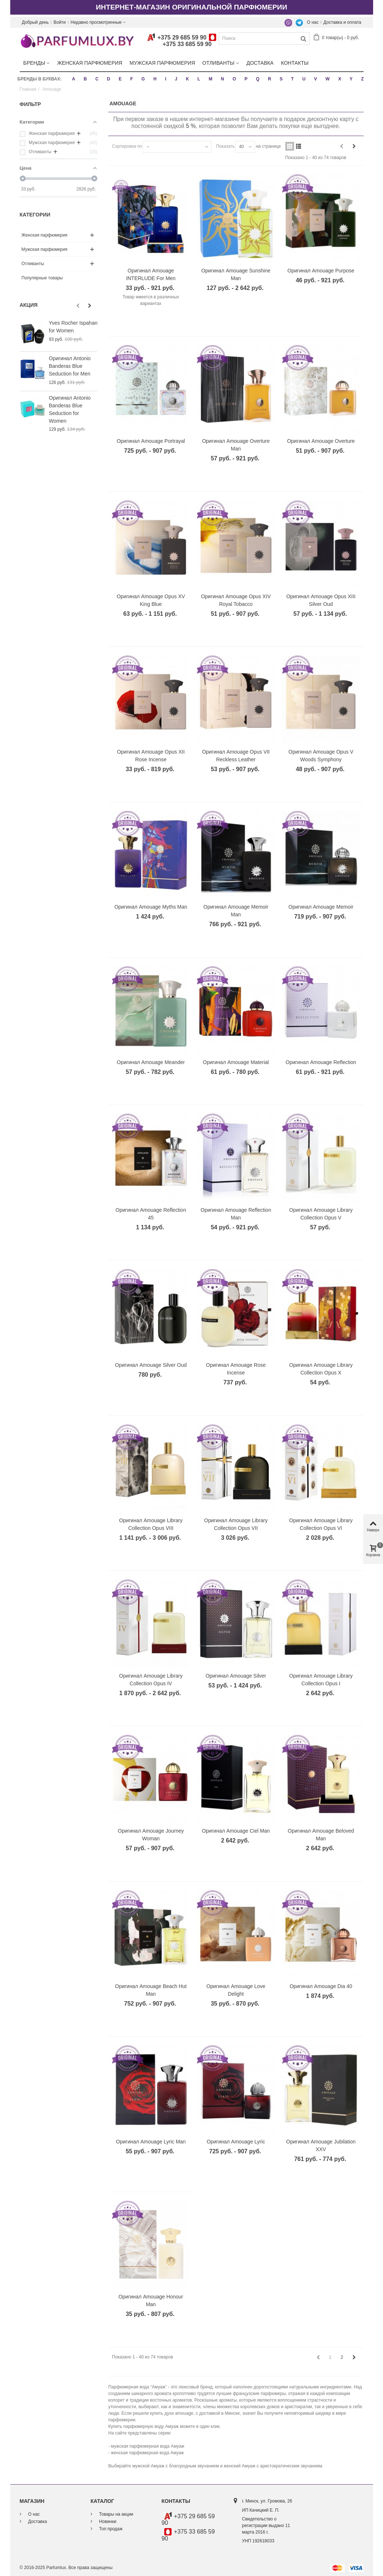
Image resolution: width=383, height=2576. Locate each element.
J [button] (176, 79)
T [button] (292, 79)
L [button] (199, 79)
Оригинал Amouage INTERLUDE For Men (151, 274)
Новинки (107, 2521)
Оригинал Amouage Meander (151, 1062)
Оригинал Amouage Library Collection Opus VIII (151, 1524)
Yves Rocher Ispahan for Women (73, 326)
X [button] (339, 79)
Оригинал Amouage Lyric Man (151, 2141)
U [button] (303, 79)
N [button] (222, 79)
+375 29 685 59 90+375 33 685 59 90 (182, 41)
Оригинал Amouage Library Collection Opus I (321, 1679)
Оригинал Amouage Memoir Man (235, 910)
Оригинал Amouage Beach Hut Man (151, 1990)
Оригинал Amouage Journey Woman (151, 1834)
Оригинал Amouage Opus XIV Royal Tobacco (236, 600)
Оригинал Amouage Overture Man (236, 445)
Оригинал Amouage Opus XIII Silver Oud (321, 600)
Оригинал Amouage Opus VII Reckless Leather (236, 755)
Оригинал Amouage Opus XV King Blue (151, 600)
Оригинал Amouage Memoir (321, 907)
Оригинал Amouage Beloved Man (321, 1834)
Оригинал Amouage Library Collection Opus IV (151, 1679)
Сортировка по (127, 146)
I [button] (165, 79)
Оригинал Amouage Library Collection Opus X (321, 1369)
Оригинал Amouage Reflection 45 (151, 1213)
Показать (225, 146)
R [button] (269, 79)
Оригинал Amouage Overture (321, 441)
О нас (313, 22)
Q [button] (257, 79)
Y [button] (351, 79)
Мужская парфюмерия (162, 63)
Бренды (34, 63)
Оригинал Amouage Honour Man (151, 2300)
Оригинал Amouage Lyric (236, 2141)
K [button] (187, 79)
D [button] (108, 79)
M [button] (210, 79)
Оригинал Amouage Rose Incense (236, 1369)
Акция (29, 305)
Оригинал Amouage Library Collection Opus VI (321, 1524)
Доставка (260, 63)
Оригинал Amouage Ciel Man (236, 1831)
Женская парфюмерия (89, 63)
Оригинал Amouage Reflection (321, 1062)
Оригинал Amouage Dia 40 (321, 1986)
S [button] (280, 79)
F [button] (131, 79)
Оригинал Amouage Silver (236, 1675)
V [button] (315, 79)
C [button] (97, 79)
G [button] (143, 79)
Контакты (295, 63)
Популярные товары (42, 277)
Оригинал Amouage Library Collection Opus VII (235, 1524)
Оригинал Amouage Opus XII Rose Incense (151, 755)
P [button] (245, 79)
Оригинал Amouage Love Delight (235, 1990)
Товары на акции (116, 2513)
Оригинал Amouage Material (236, 1062)
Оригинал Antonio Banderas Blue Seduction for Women (70, 409)
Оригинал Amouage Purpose (321, 270)
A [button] (73, 79)
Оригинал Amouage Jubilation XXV (321, 2145)
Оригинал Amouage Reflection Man (235, 1213)
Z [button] (362, 79)
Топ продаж (110, 2528)
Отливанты (218, 63)
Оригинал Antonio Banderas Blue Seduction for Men (70, 366)
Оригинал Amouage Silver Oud (151, 1365)
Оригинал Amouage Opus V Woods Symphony (321, 755)
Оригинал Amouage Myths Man (150, 907)
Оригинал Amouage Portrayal (151, 441)
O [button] (234, 79)
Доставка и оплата (342, 22)
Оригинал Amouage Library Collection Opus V (321, 1213)
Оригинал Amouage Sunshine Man (235, 274)
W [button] (328, 79)
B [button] (85, 79)
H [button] (155, 79)
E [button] (120, 79)
